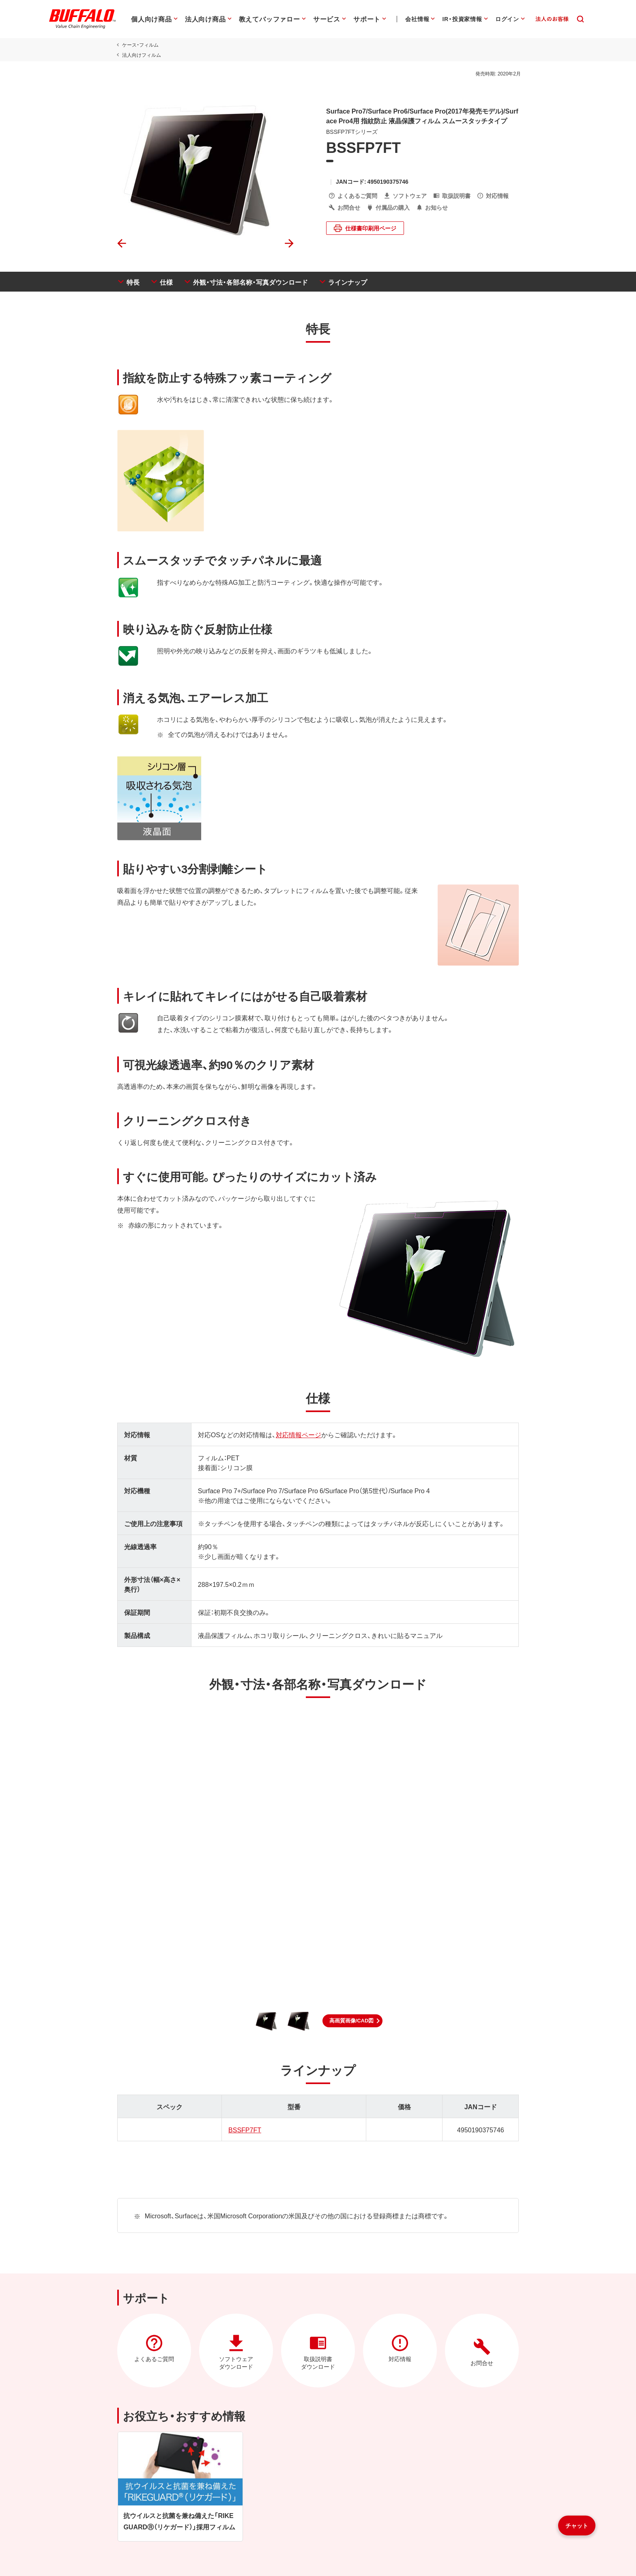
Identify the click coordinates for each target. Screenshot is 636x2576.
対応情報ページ (297, 1434)
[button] (352, 2020)
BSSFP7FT (244, 2129)
